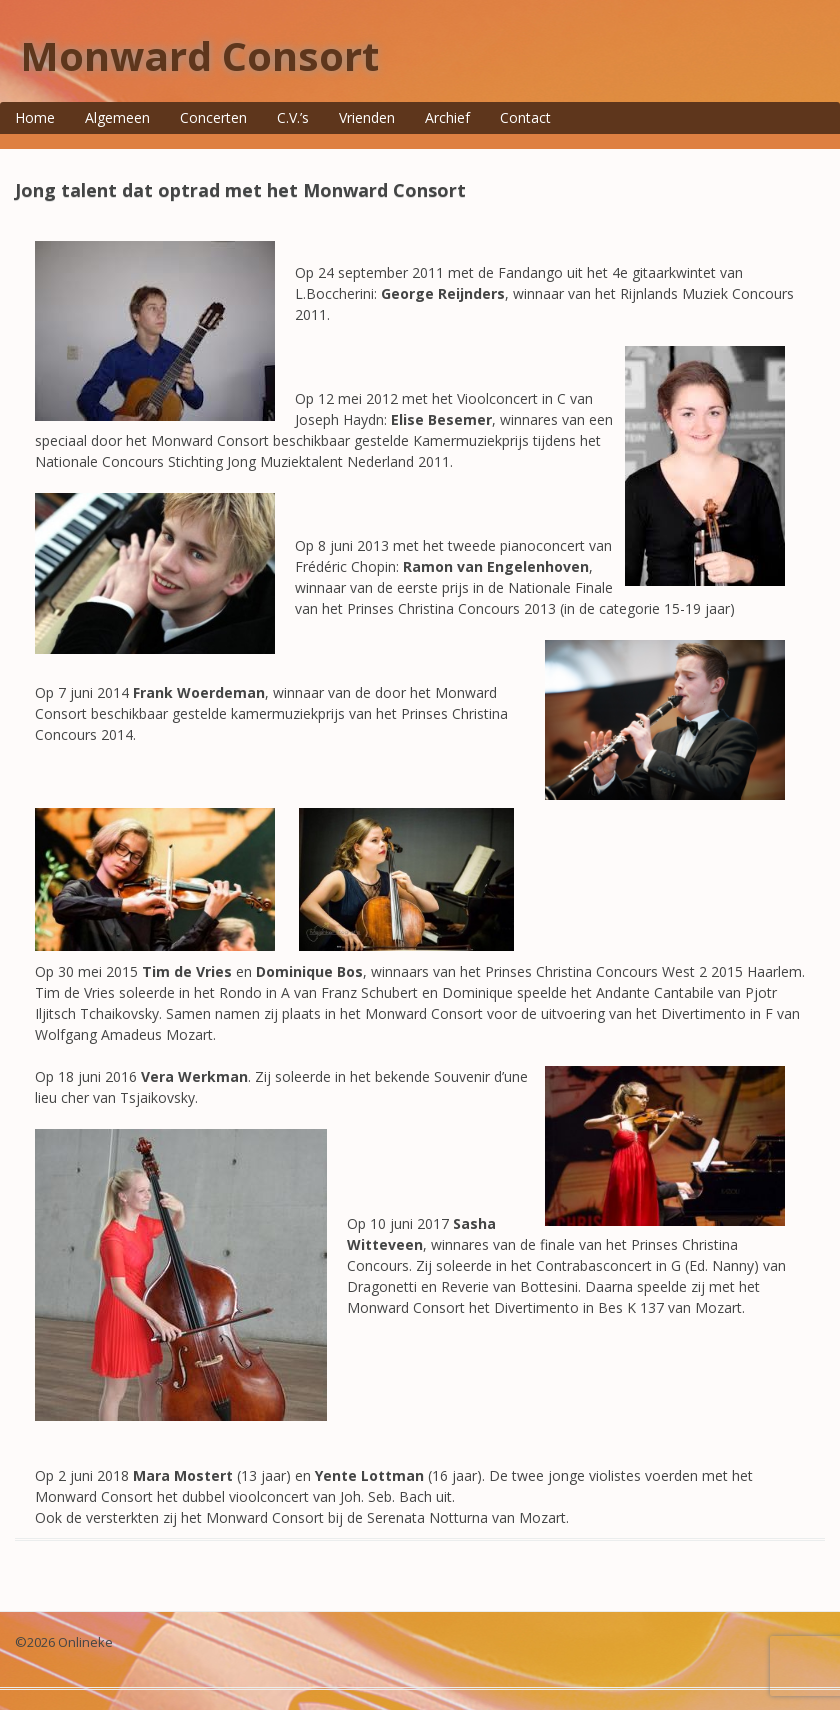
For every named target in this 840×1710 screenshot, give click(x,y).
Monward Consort (199, 55)
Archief (447, 117)
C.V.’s (293, 117)
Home (35, 117)
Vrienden (367, 117)
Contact (525, 117)
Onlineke (85, 1642)
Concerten (213, 117)
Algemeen (117, 117)
